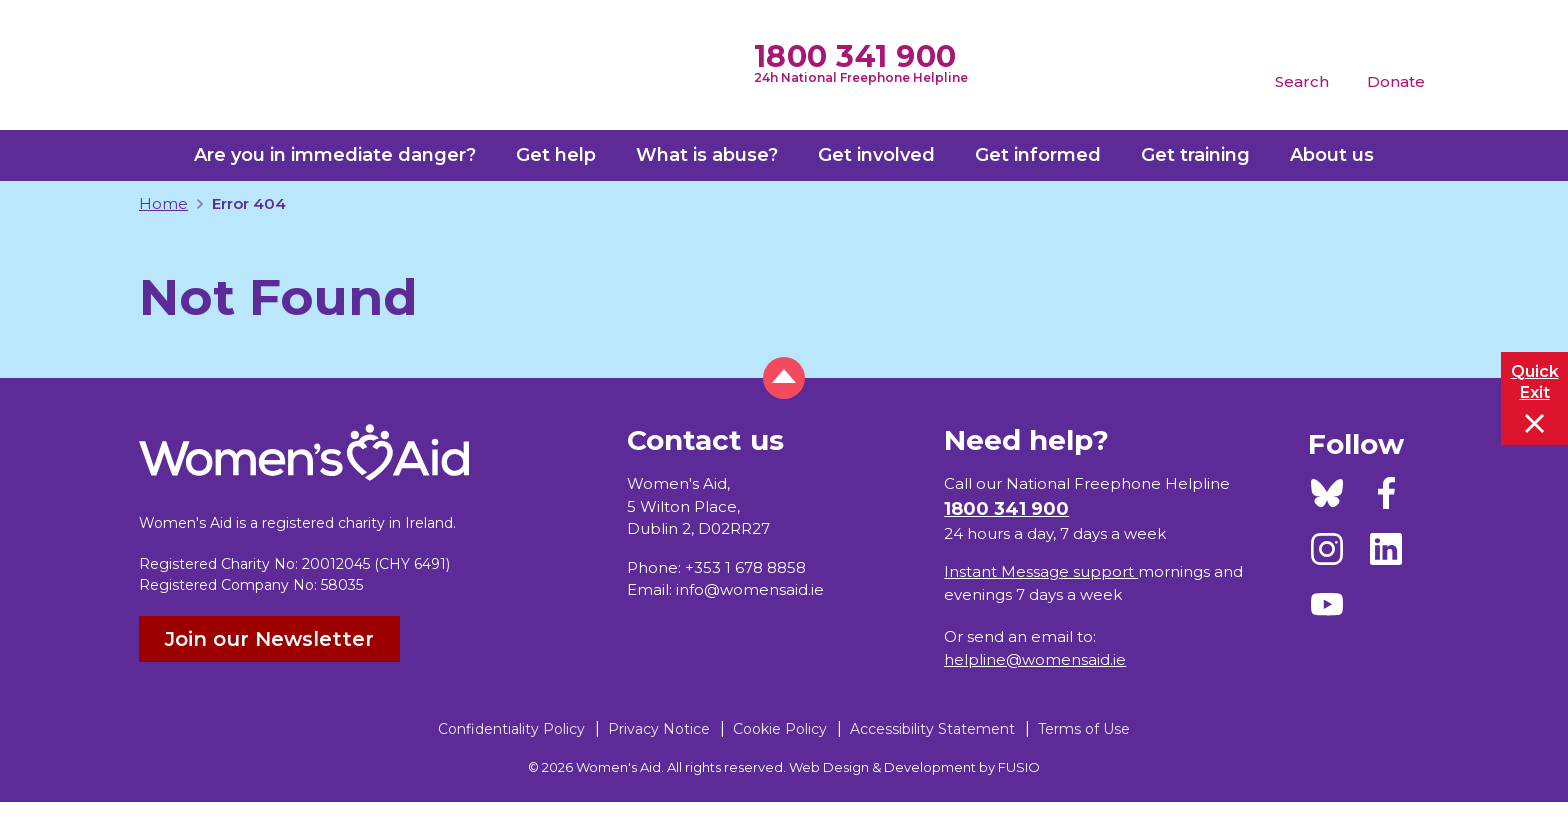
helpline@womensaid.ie (1035, 659)
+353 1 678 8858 (745, 567)
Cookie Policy (780, 729)
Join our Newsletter (269, 639)
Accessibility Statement (932, 729)
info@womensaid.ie (750, 589)
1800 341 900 (855, 56)
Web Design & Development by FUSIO (914, 767)
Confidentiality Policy (511, 729)
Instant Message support (1041, 571)
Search (1302, 81)
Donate (1396, 81)
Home (163, 203)
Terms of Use (1084, 729)
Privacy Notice (659, 729)
